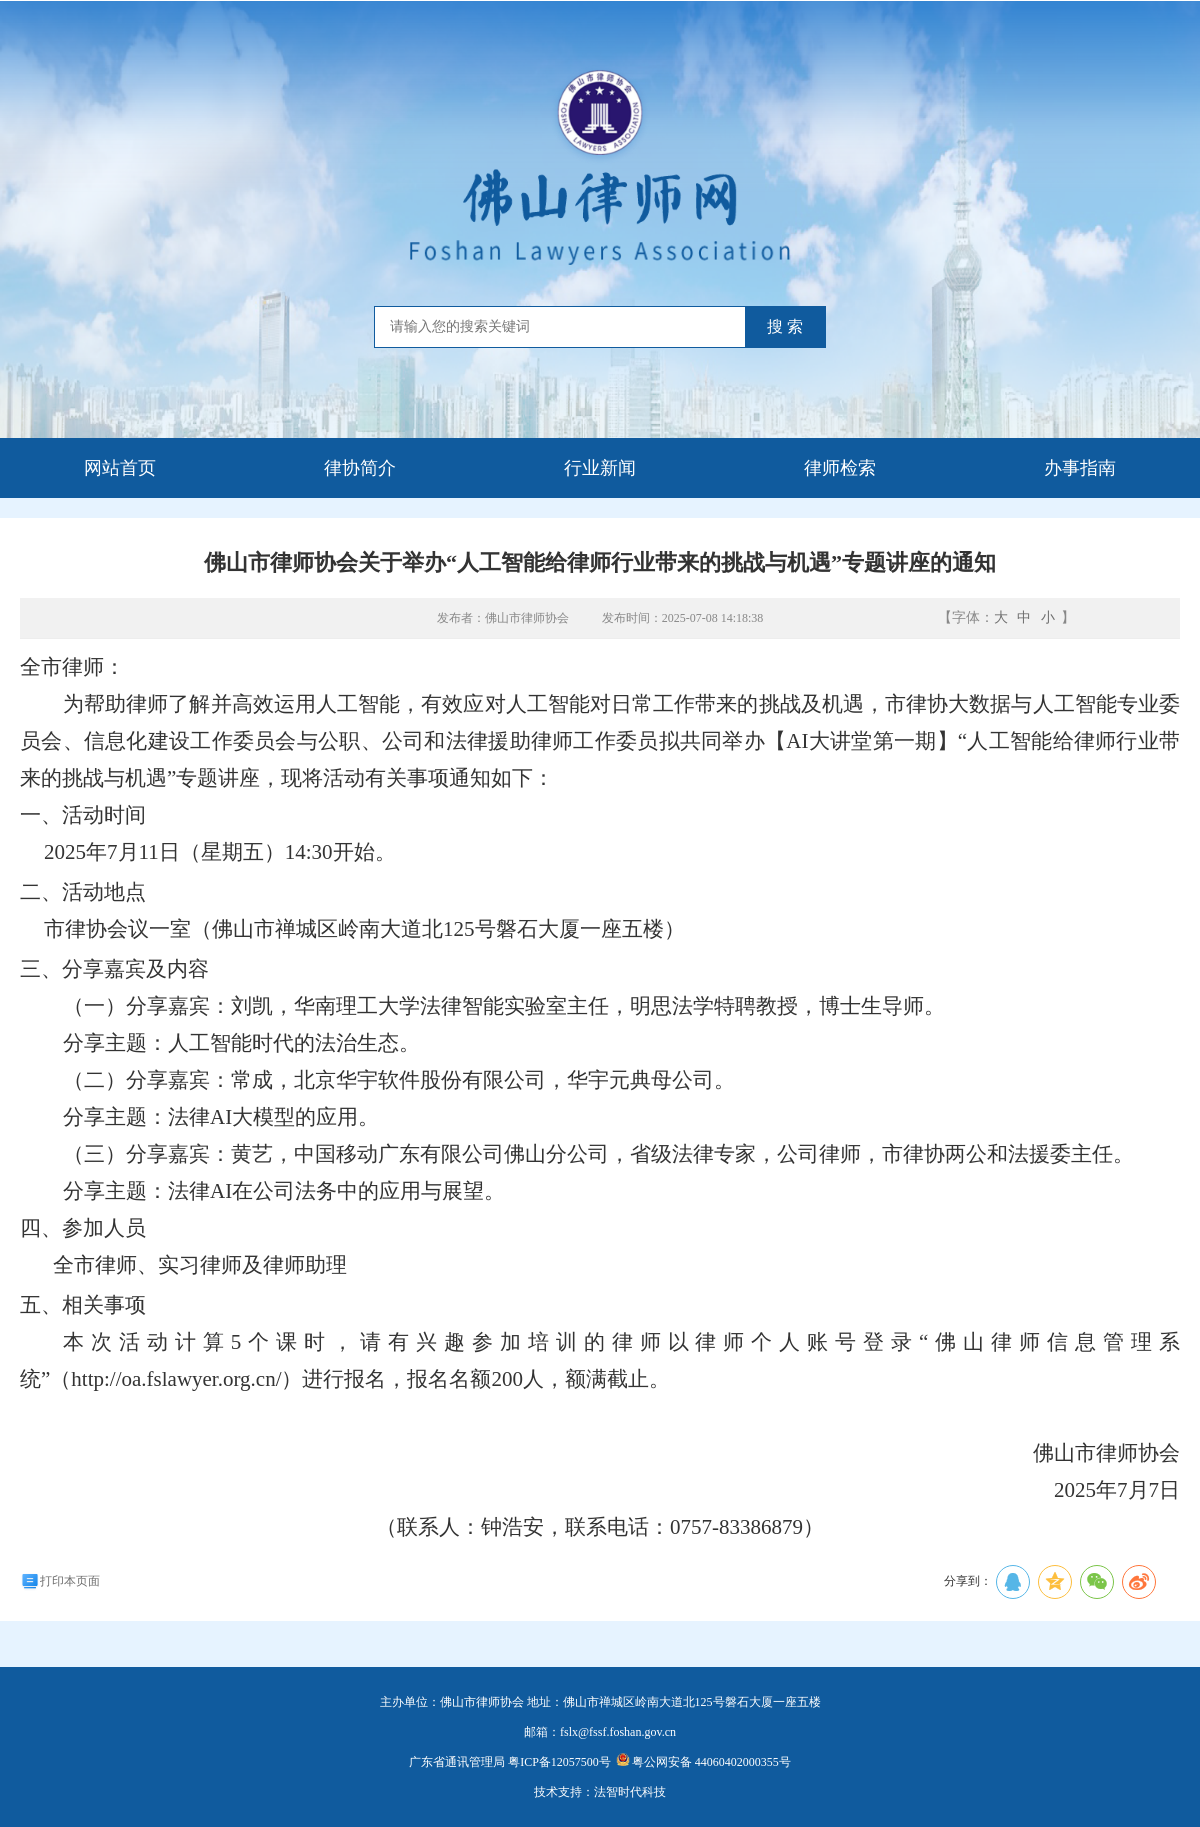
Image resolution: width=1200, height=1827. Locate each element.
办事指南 (1080, 468)
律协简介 (360, 468)
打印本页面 (60, 1581)
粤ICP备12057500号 (559, 1762)
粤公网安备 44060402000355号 (703, 1762)
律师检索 (840, 468)
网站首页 (120, 468)
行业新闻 (600, 468)
